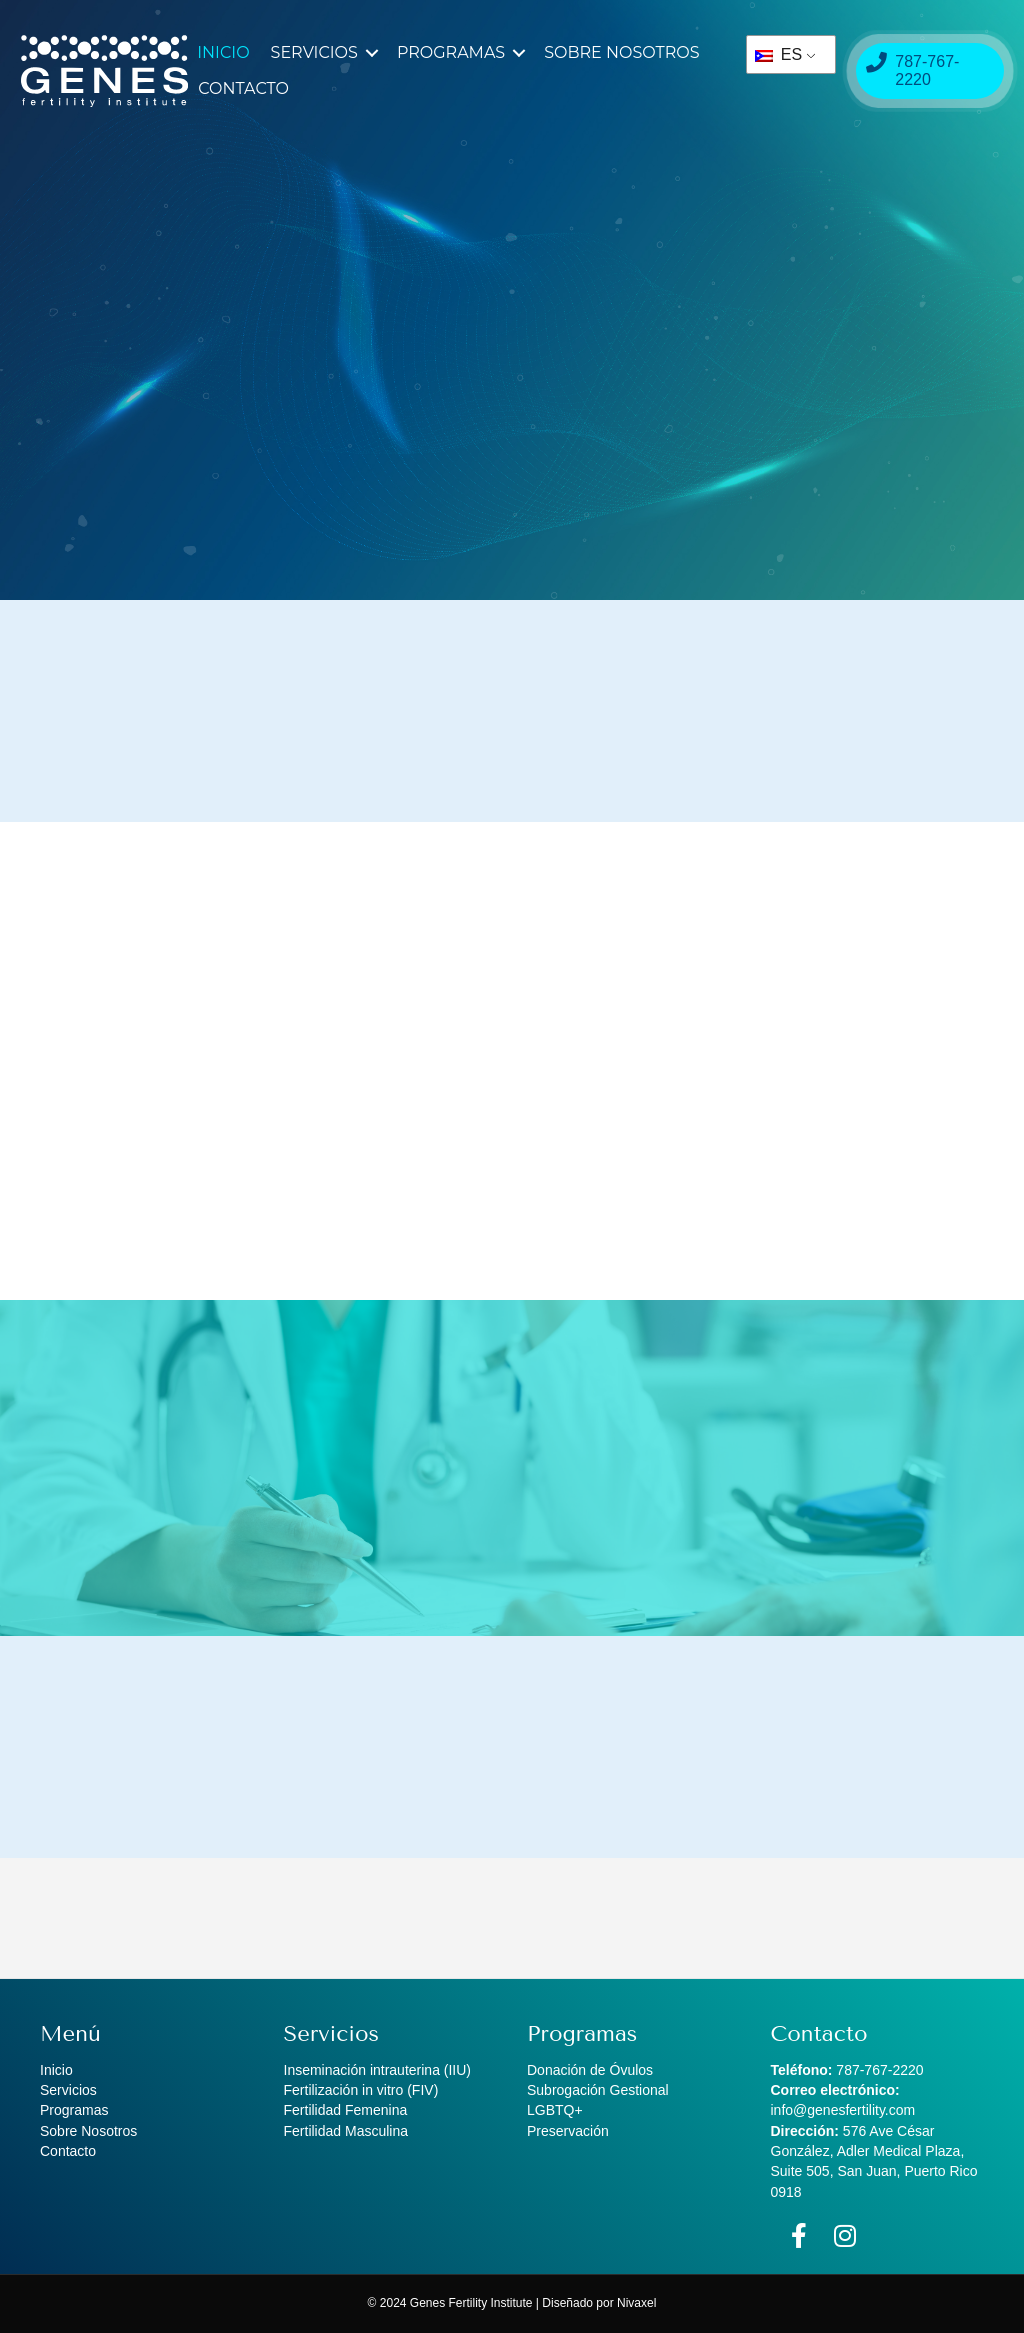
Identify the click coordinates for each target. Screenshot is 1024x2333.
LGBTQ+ (555, 2110)
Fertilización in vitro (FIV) (361, 2090)
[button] (372, 53)
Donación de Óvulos (590, 2070)
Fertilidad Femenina (346, 2110)
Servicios (314, 52)
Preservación (568, 2131)
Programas (451, 52)
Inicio (223, 52)
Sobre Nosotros (621, 52)
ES (778, 54)
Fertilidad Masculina (346, 2131)
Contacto (243, 88)
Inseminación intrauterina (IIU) (378, 2070)
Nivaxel (636, 2303)
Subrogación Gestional (598, 2090)
